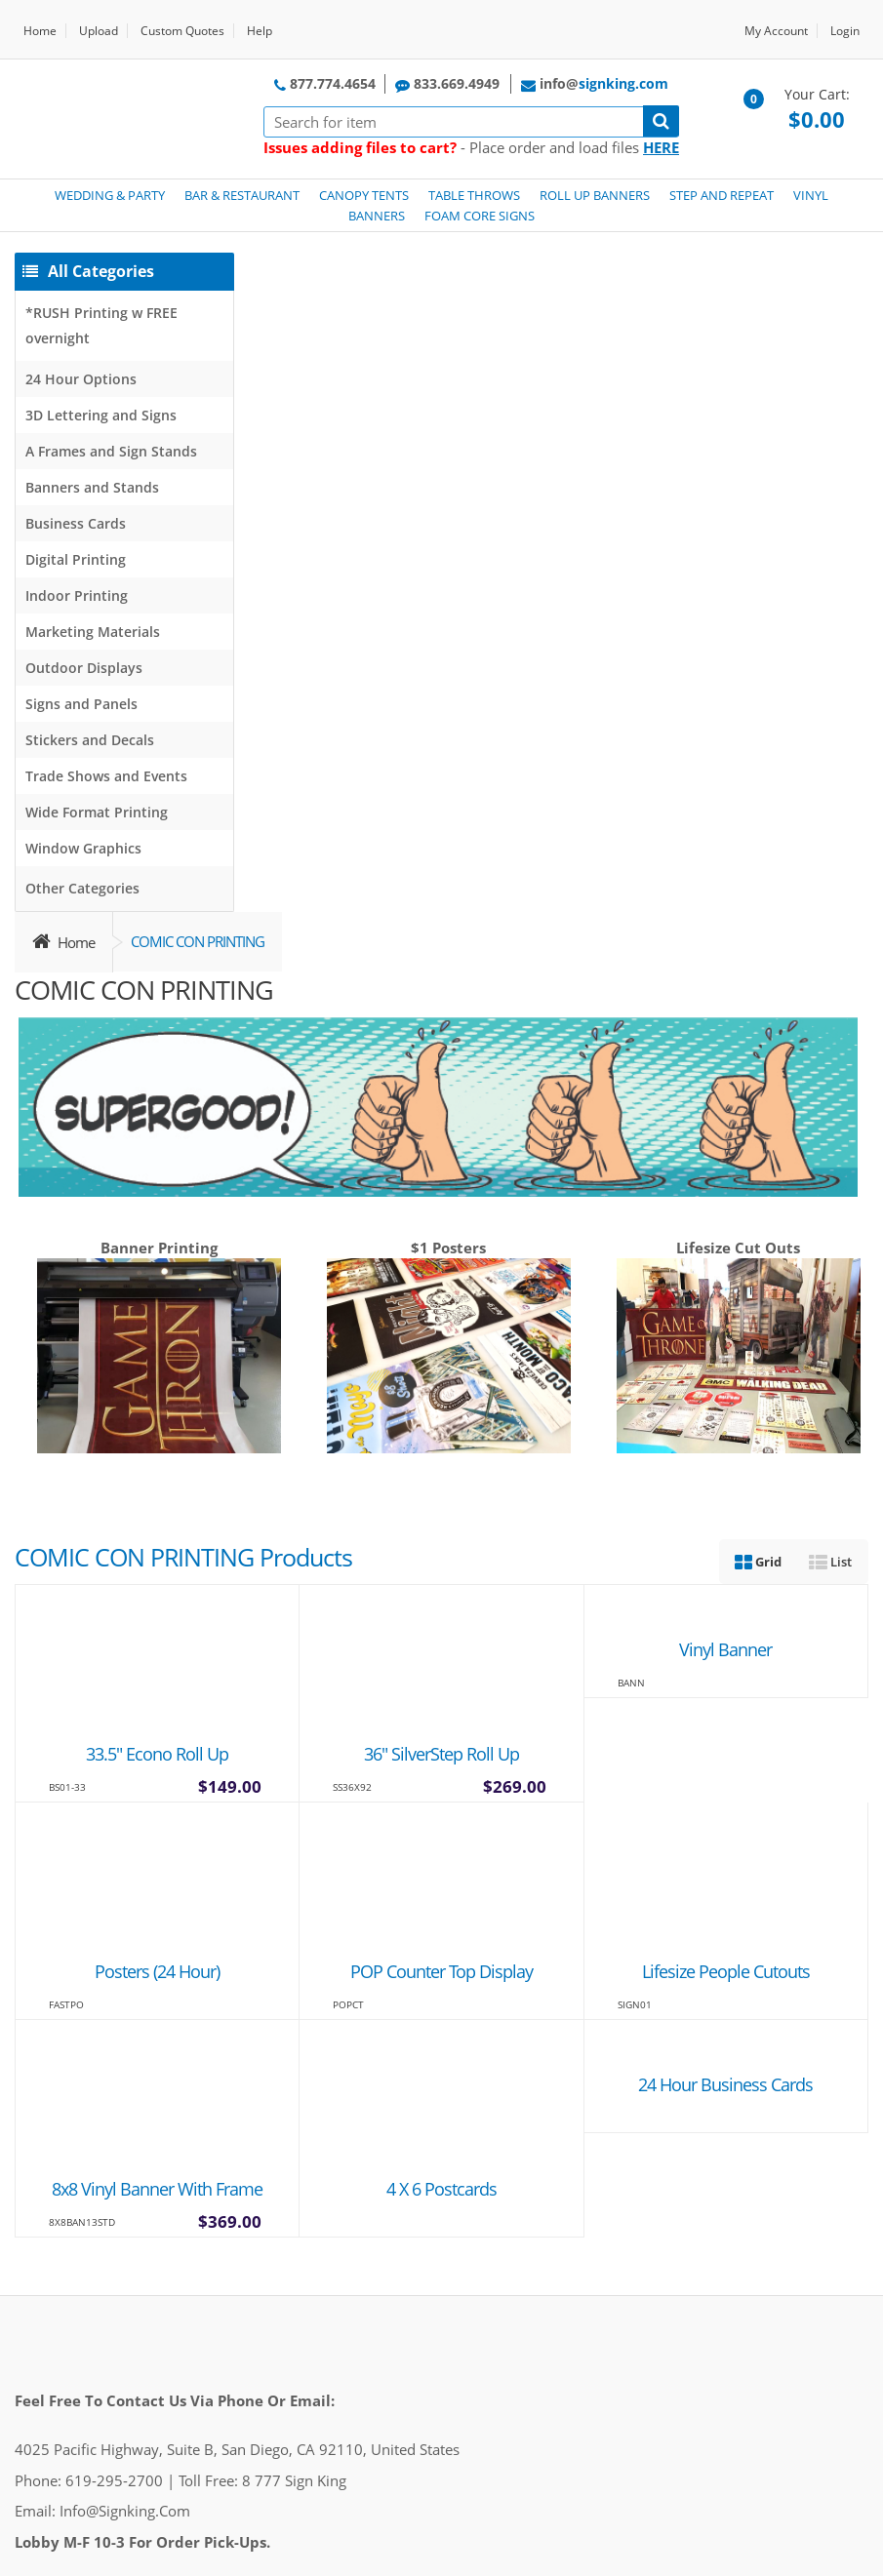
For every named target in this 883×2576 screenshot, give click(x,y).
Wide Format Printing (96, 812)
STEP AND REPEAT (721, 195)
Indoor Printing (76, 595)
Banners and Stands (92, 487)
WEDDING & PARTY (110, 195)
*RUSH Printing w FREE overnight (101, 325)
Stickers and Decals (89, 740)
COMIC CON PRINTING (197, 941)
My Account (776, 30)
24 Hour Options (81, 379)
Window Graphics (83, 848)
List (830, 1561)
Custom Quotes (182, 30)
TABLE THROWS (474, 195)
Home (40, 30)
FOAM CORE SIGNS (479, 215)
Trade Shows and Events (106, 776)
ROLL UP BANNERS (595, 195)
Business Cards (75, 523)
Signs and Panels (81, 703)
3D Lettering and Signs (101, 415)
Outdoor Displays (83, 667)
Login (845, 30)
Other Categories (82, 888)
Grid (758, 1561)
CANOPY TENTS (364, 195)
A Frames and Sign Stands (111, 451)
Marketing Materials (92, 631)
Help (259, 30)
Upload (98, 30)
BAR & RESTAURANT (242, 195)
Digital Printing (75, 559)
